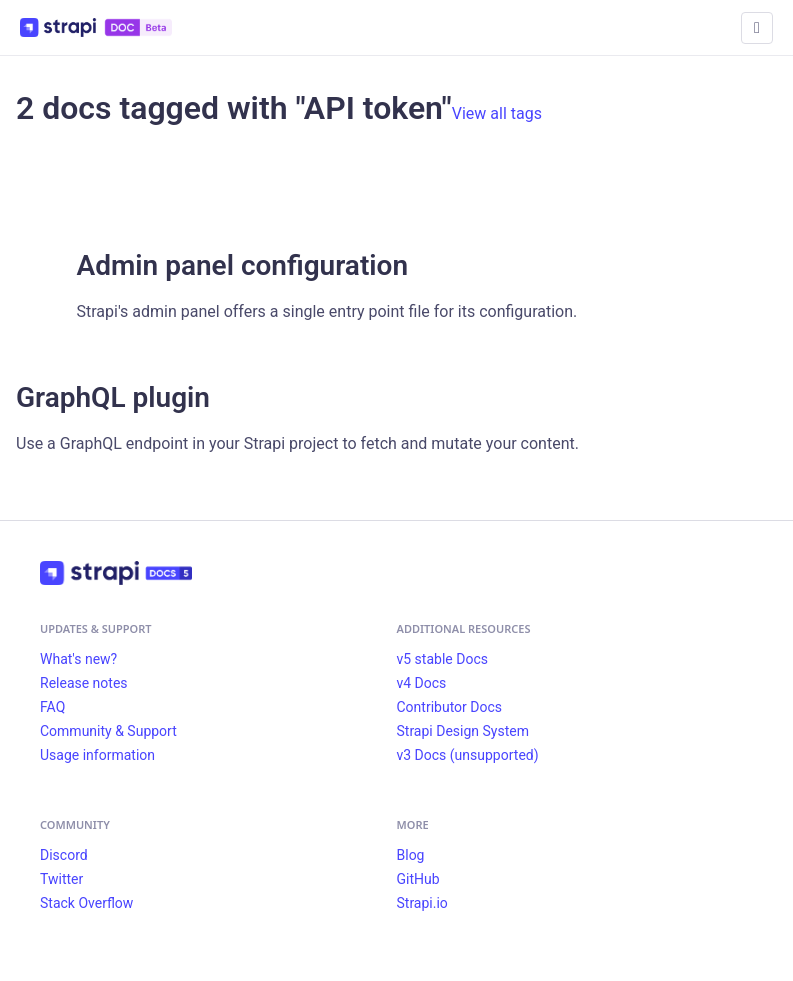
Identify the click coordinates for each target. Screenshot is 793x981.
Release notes (84, 683)
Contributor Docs (450, 707)
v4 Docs (422, 683)
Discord (64, 855)
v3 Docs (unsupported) (468, 755)
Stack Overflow (86, 903)
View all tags (497, 113)
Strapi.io (422, 903)
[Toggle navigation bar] (757, 28)
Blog (411, 855)
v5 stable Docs (442, 659)
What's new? (78, 659)
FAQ (52, 707)
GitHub (418, 879)
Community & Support (108, 731)
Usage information (97, 755)
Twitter (61, 879)
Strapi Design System (463, 731)
